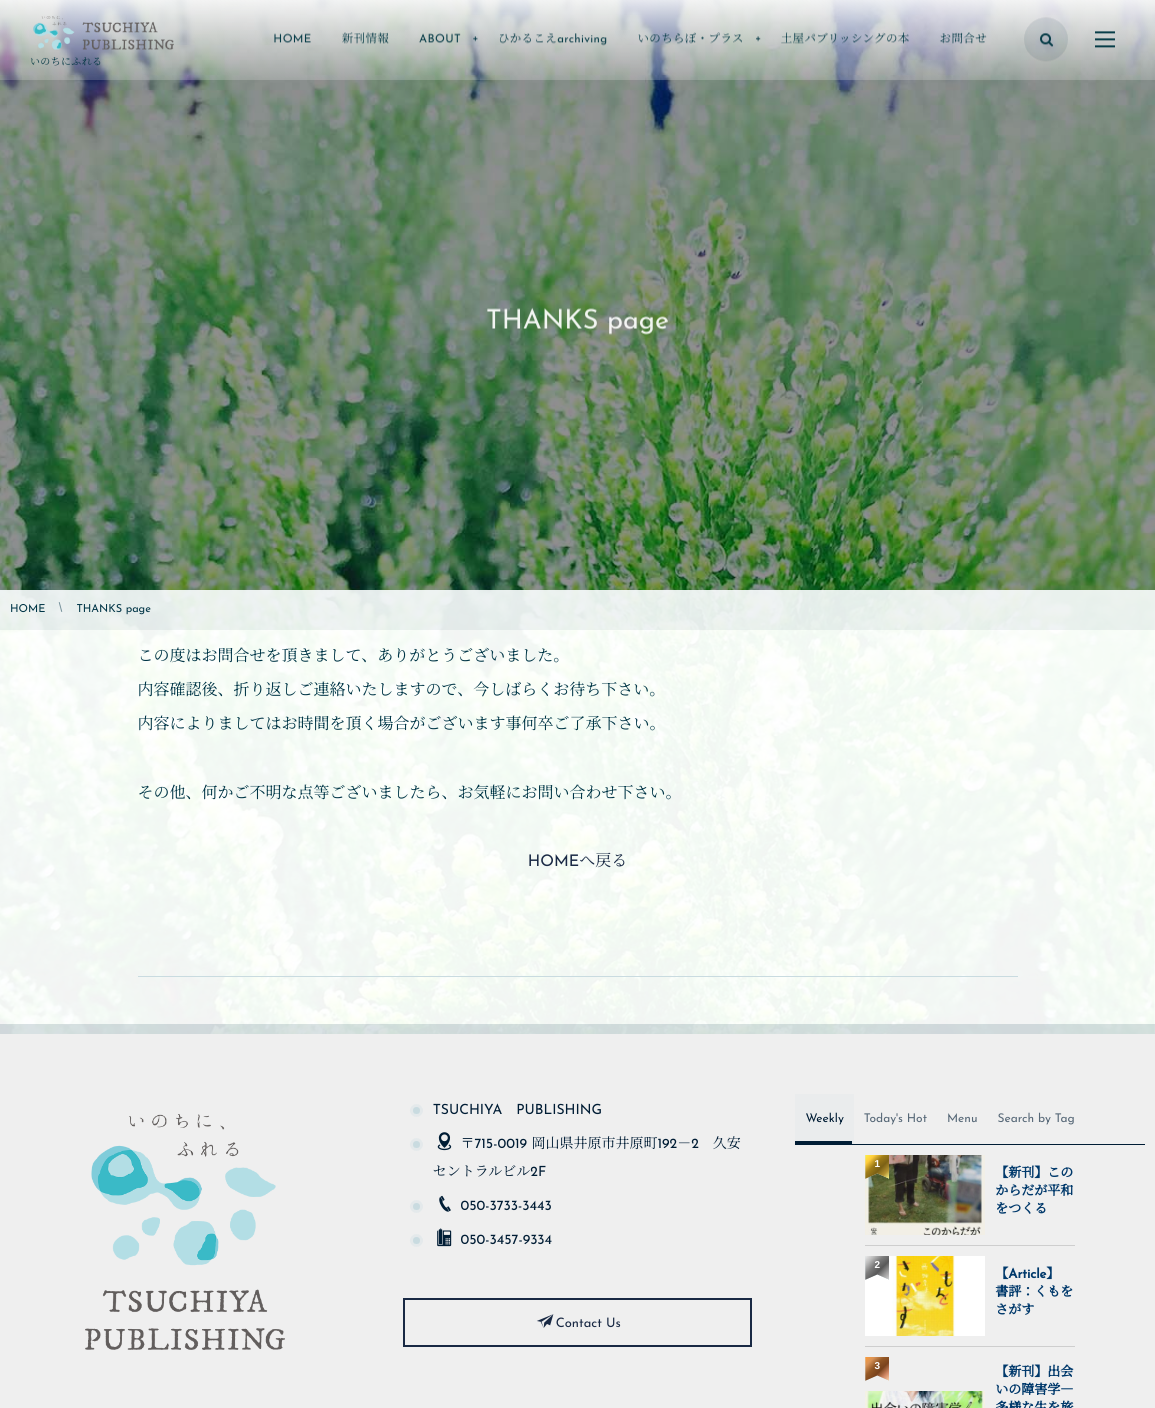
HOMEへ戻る (577, 862)
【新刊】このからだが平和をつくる (1034, 1192)
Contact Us (588, 1324)
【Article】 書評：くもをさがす (1034, 1293)
